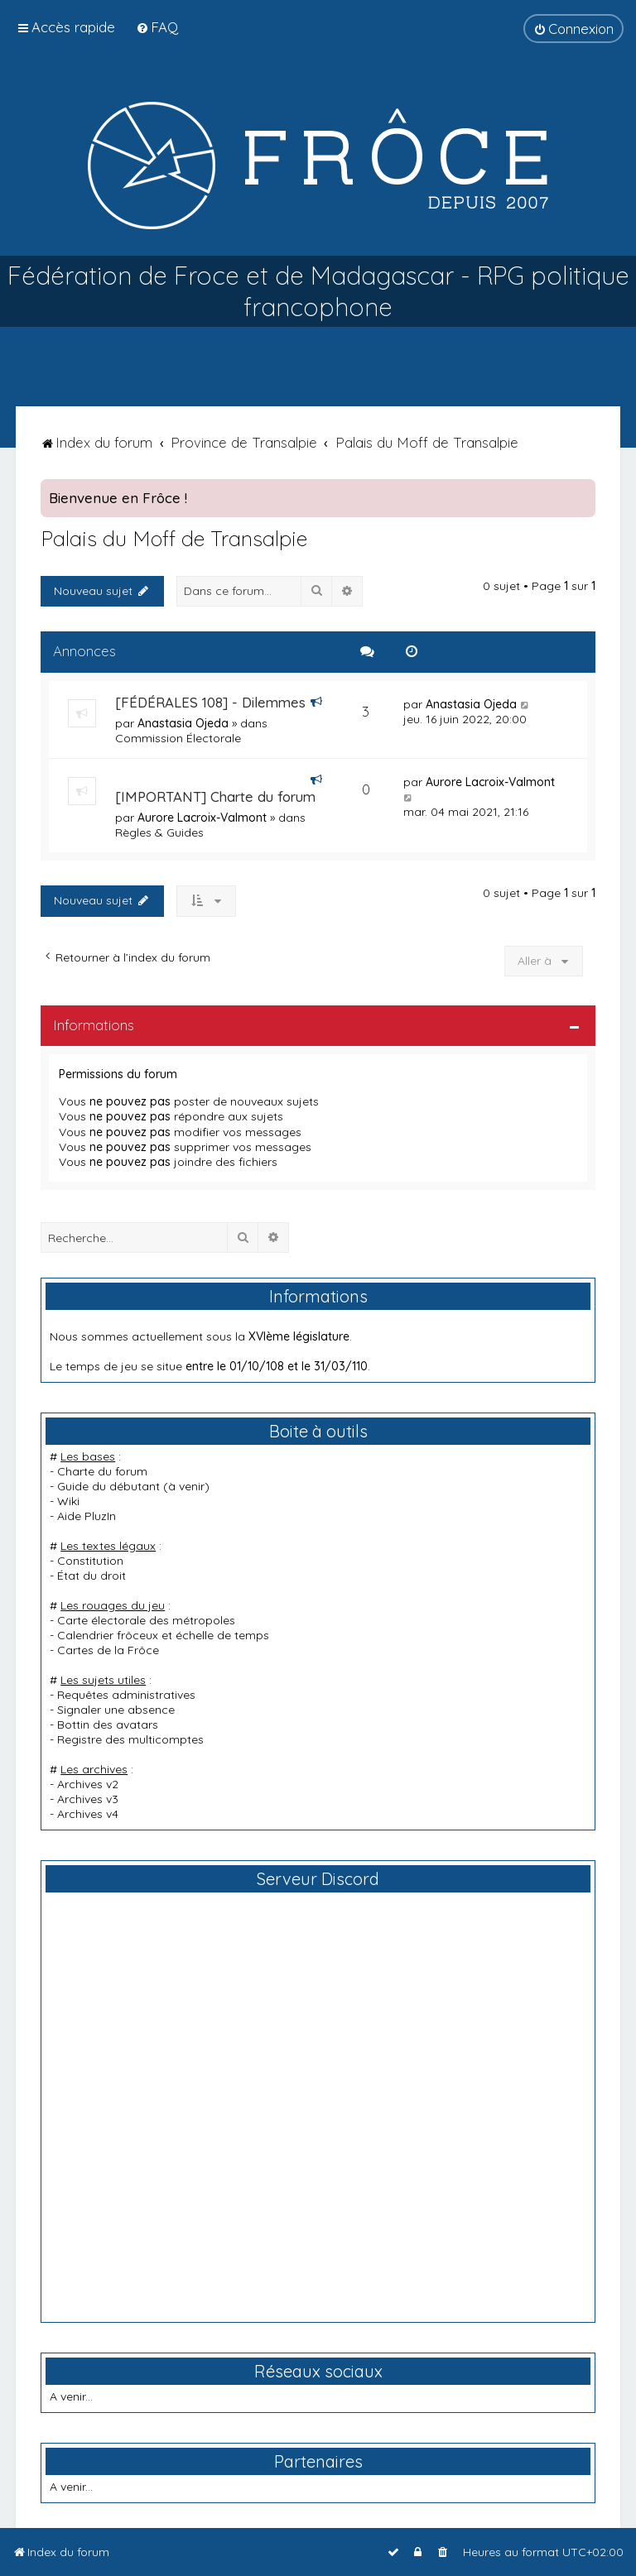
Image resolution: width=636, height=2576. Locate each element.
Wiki (68, 1501)
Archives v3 (87, 1799)
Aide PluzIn (86, 1516)
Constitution (90, 1560)
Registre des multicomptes (130, 1739)
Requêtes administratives (126, 1694)
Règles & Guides (159, 832)
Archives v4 (87, 1813)
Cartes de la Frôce (108, 1650)
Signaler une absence (116, 1709)
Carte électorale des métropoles (146, 1620)
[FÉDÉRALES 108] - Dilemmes (210, 702)
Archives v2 (87, 1784)
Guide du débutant (108, 1486)
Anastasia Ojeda (183, 723)
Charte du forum (102, 1471)
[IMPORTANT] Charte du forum (215, 796)
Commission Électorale (178, 738)
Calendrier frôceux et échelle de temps (163, 1635)
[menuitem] (157, 27)
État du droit (91, 1575)
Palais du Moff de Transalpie (174, 538)
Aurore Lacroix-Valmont (202, 817)
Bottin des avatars (107, 1724)
